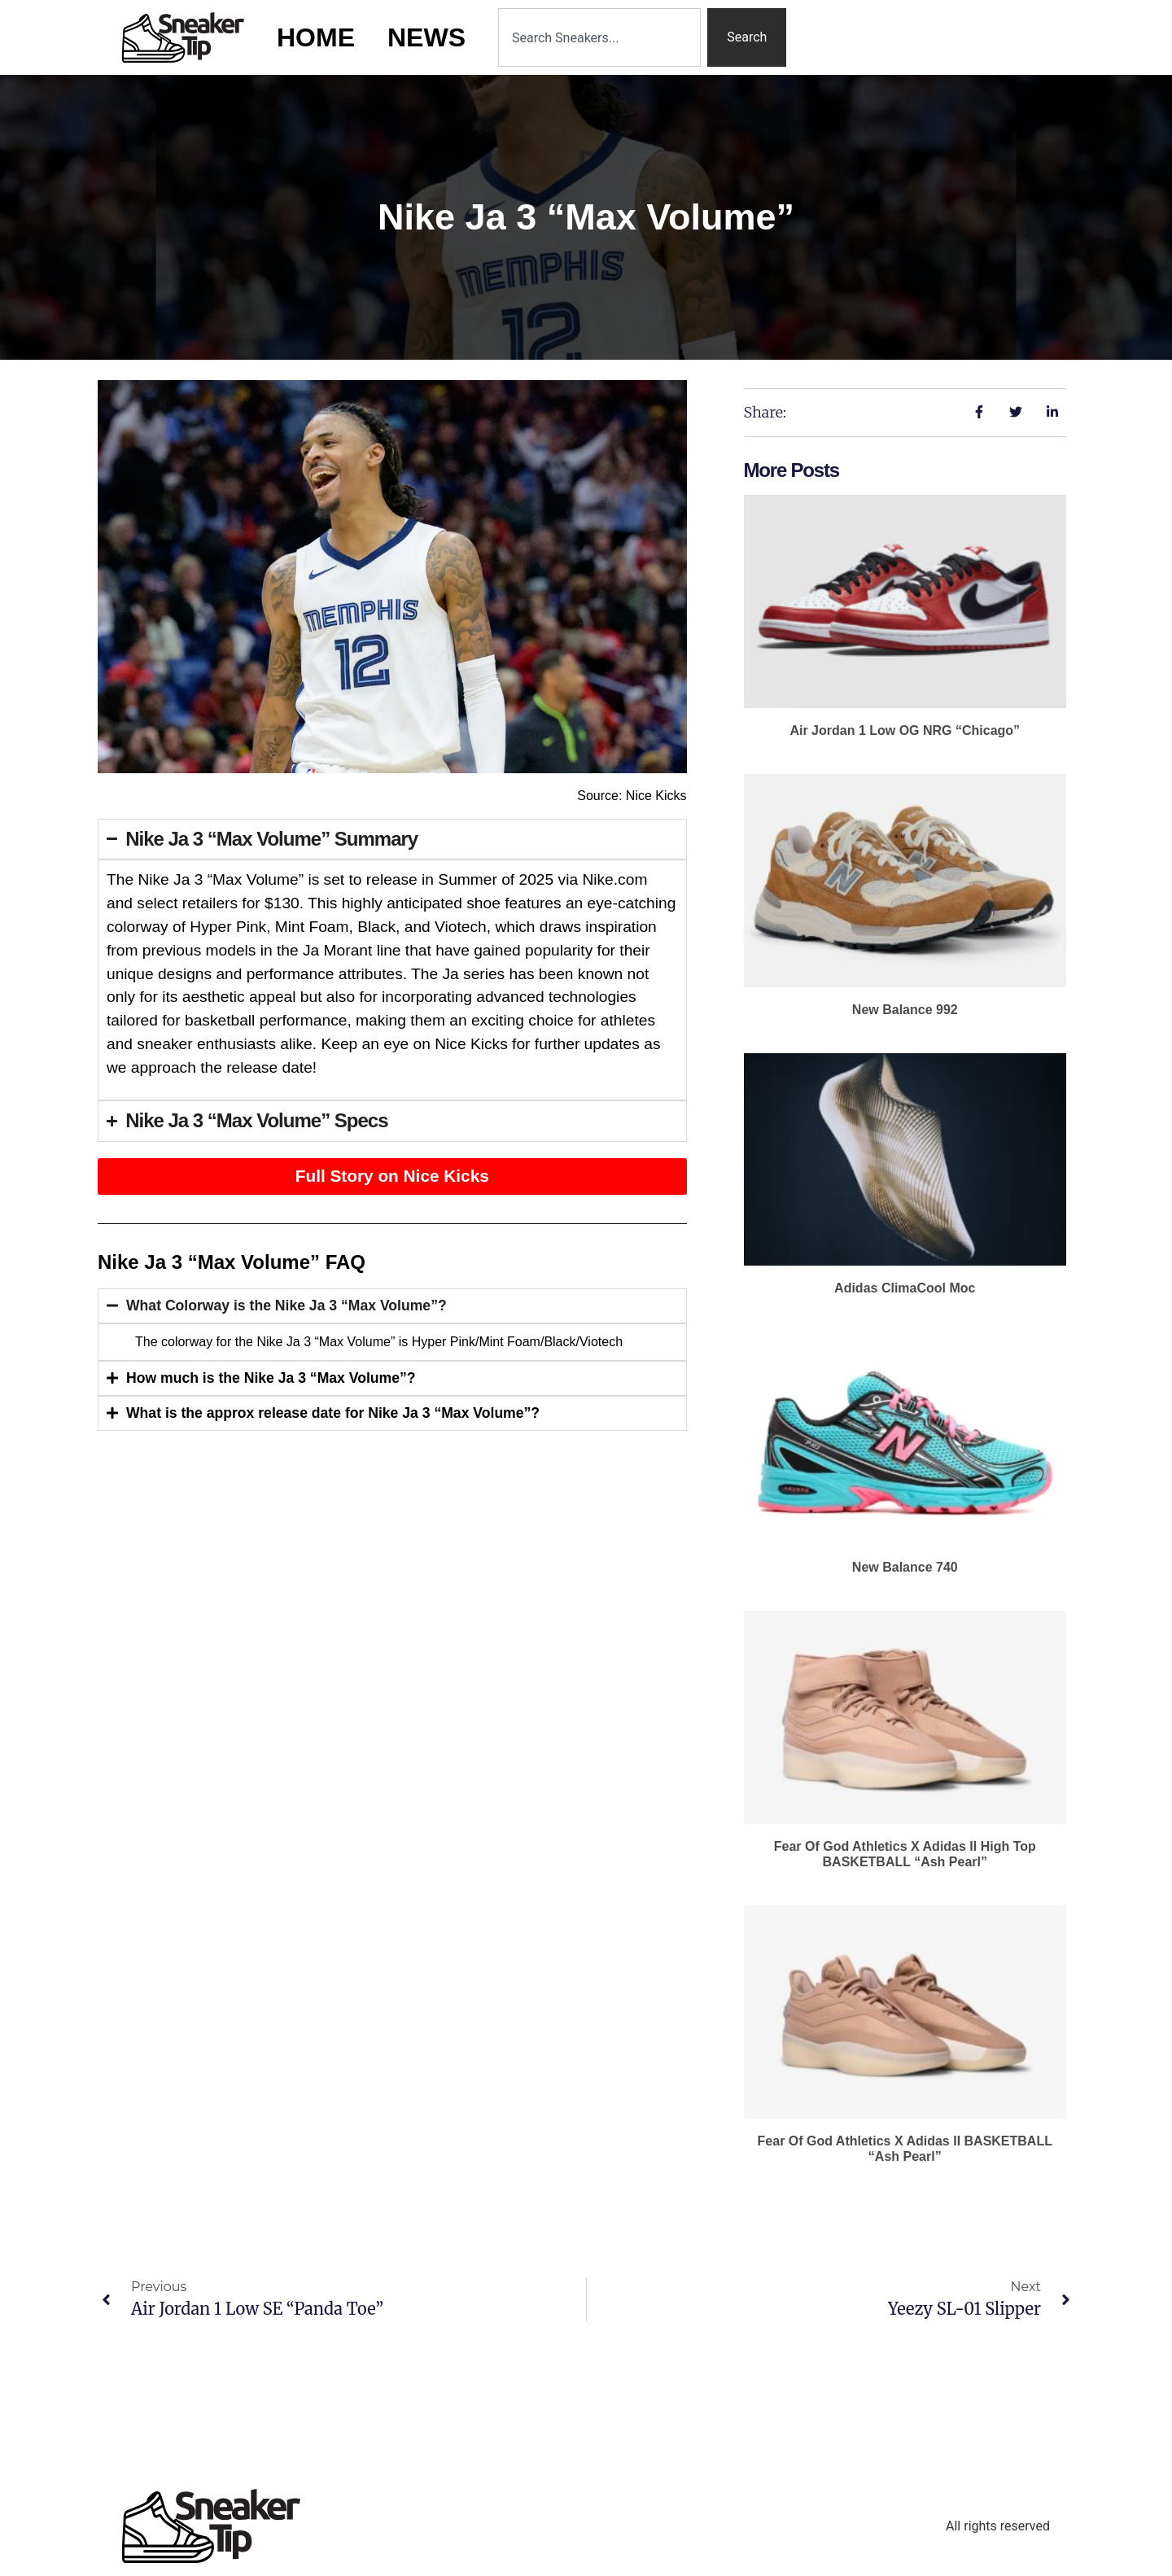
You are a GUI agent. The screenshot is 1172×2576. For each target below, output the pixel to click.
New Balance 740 (905, 1567)
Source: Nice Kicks (631, 796)
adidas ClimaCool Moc (904, 1288)
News (426, 37)
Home (316, 37)
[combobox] (599, 37)
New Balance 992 (905, 1010)
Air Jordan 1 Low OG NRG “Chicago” (904, 730)
